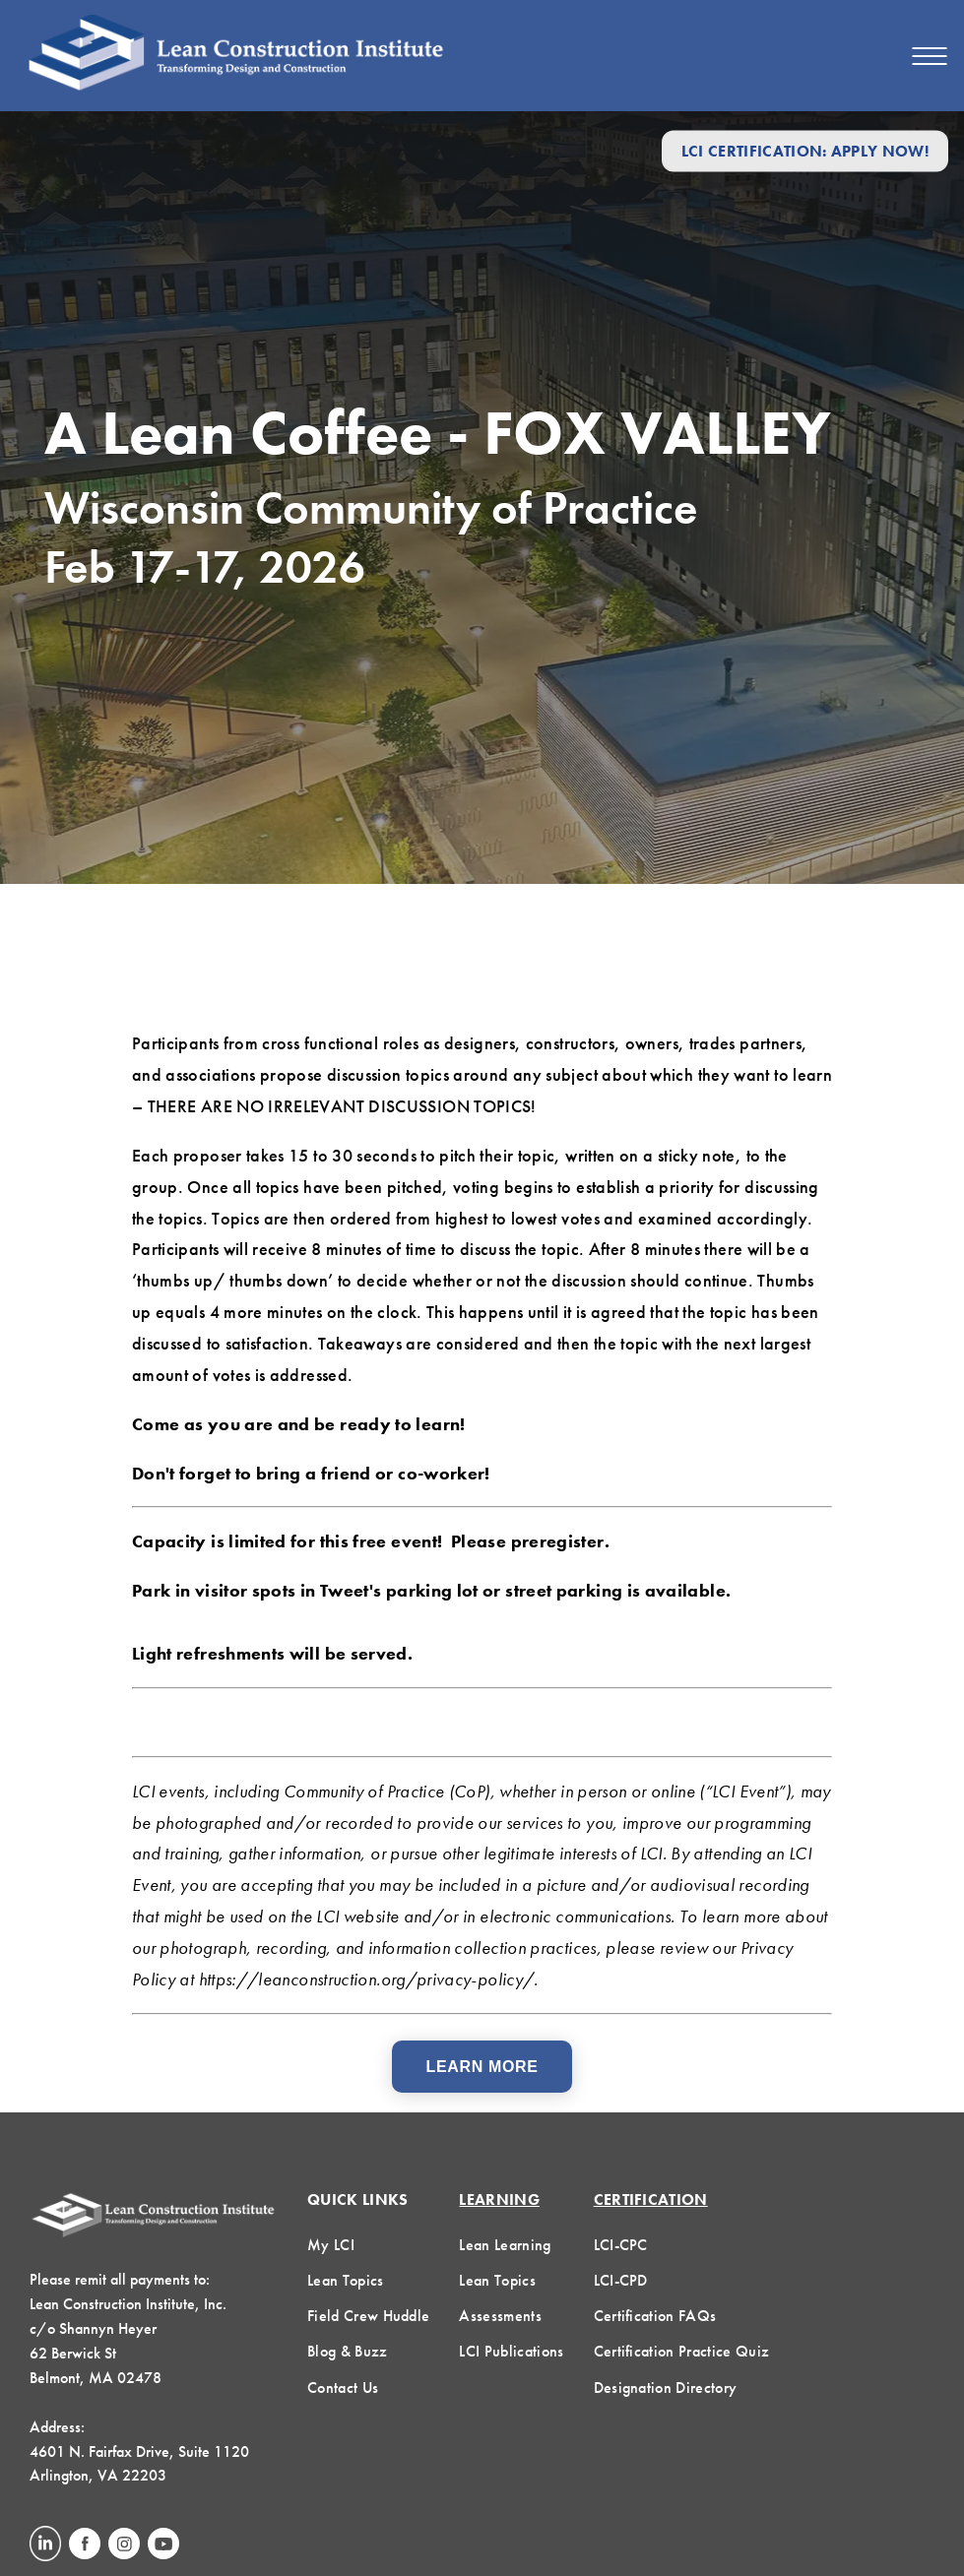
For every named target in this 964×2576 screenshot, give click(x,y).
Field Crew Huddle (368, 2315)
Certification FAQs (655, 2315)
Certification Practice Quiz (682, 2351)
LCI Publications (511, 2351)
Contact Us (342, 2387)
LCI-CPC (621, 2244)
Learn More (482, 2066)
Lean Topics (345, 2280)
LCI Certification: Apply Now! (805, 151)
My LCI (330, 2244)
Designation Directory (666, 2387)
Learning (499, 2199)
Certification (651, 2199)
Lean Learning (504, 2244)
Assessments (500, 2315)
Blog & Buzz (347, 2351)
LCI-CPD (621, 2280)
